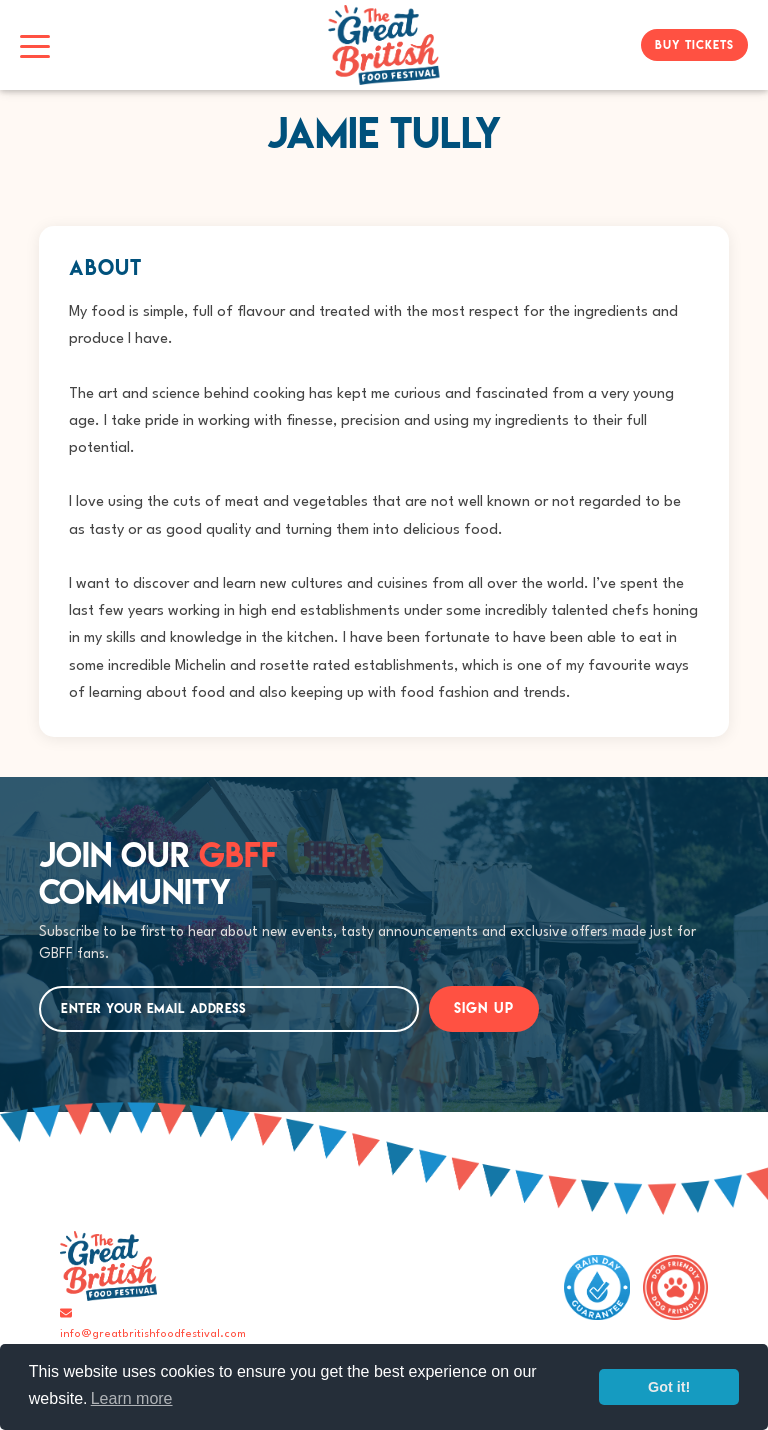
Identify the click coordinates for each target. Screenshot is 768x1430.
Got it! (669, 1387)
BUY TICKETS (694, 44)
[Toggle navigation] (35, 45)
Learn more (132, 1398)
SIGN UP (484, 1008)
